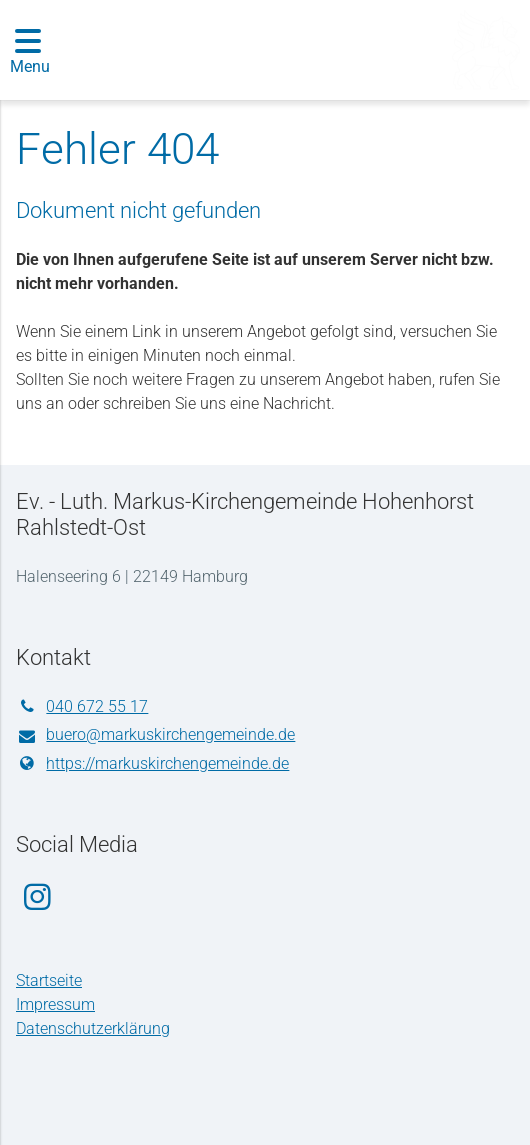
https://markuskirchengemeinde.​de (152, 764)
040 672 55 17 (82, 707)
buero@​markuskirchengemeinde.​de (155, 736)
